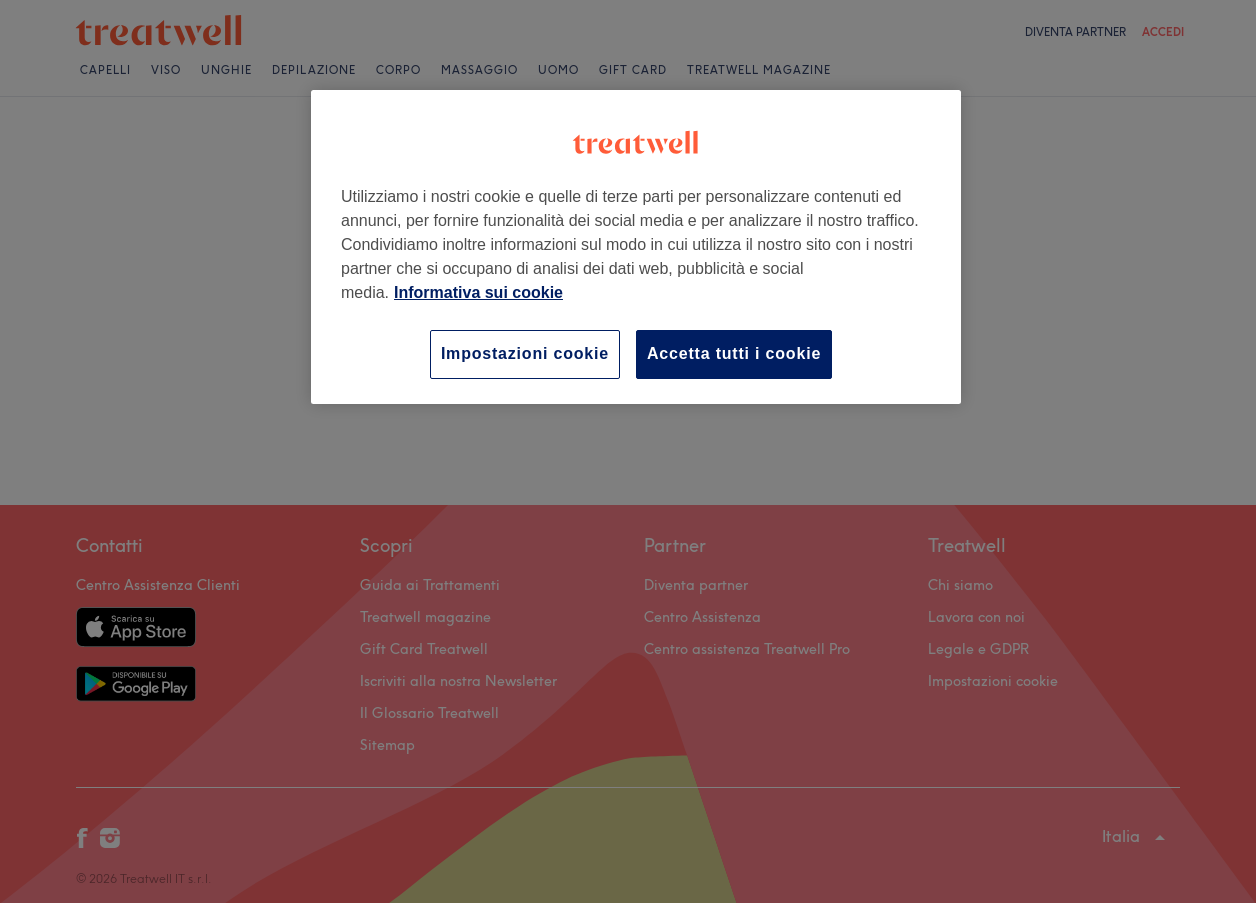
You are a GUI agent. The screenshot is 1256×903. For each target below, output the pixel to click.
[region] (636, 246)
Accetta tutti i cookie (734, 353)
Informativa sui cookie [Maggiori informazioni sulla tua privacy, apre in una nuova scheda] (478, 292)
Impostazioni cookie (525, 353)
